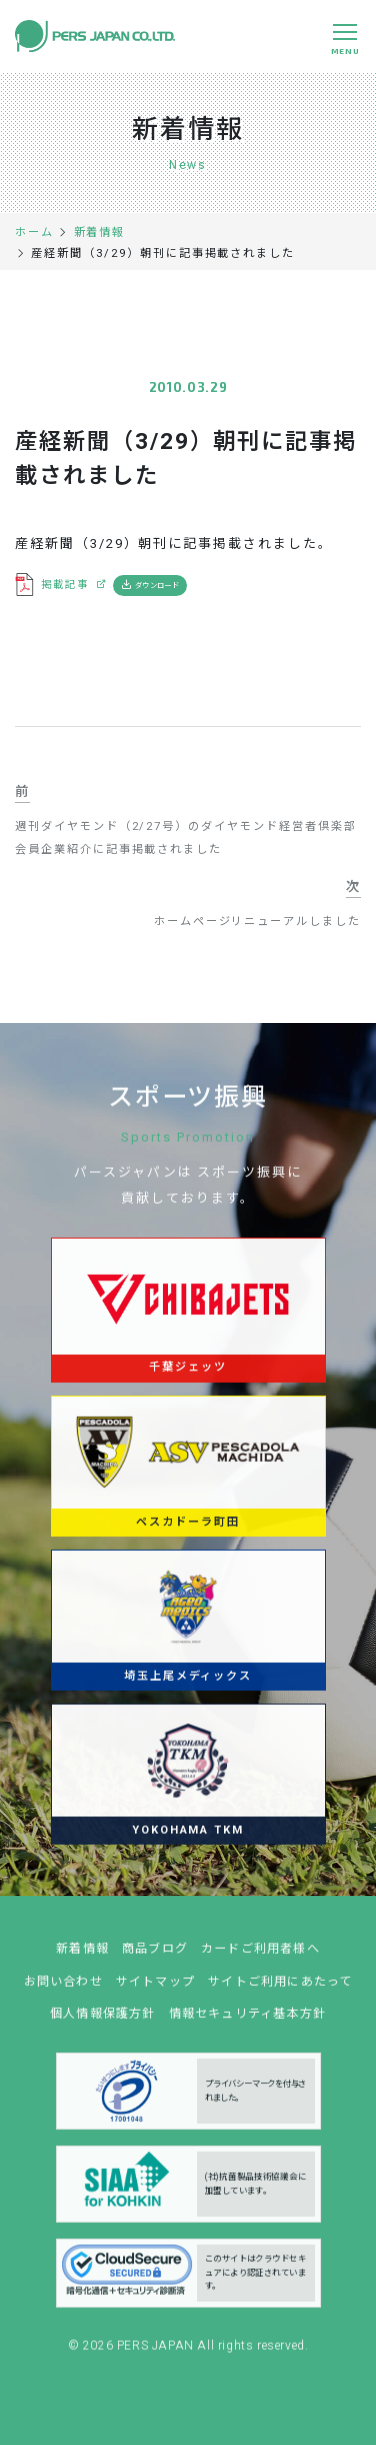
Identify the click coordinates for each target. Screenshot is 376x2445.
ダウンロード (157, 585)
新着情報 (82, 1957)
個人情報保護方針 (103, 2022)
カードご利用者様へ (260, 1957)
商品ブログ (155, 1957)
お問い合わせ (63, 1990)
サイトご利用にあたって (280, 1990)
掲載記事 (65, 584)
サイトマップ (155, 1990)
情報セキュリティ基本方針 (248, 2022)
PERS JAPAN (157, 2355)
